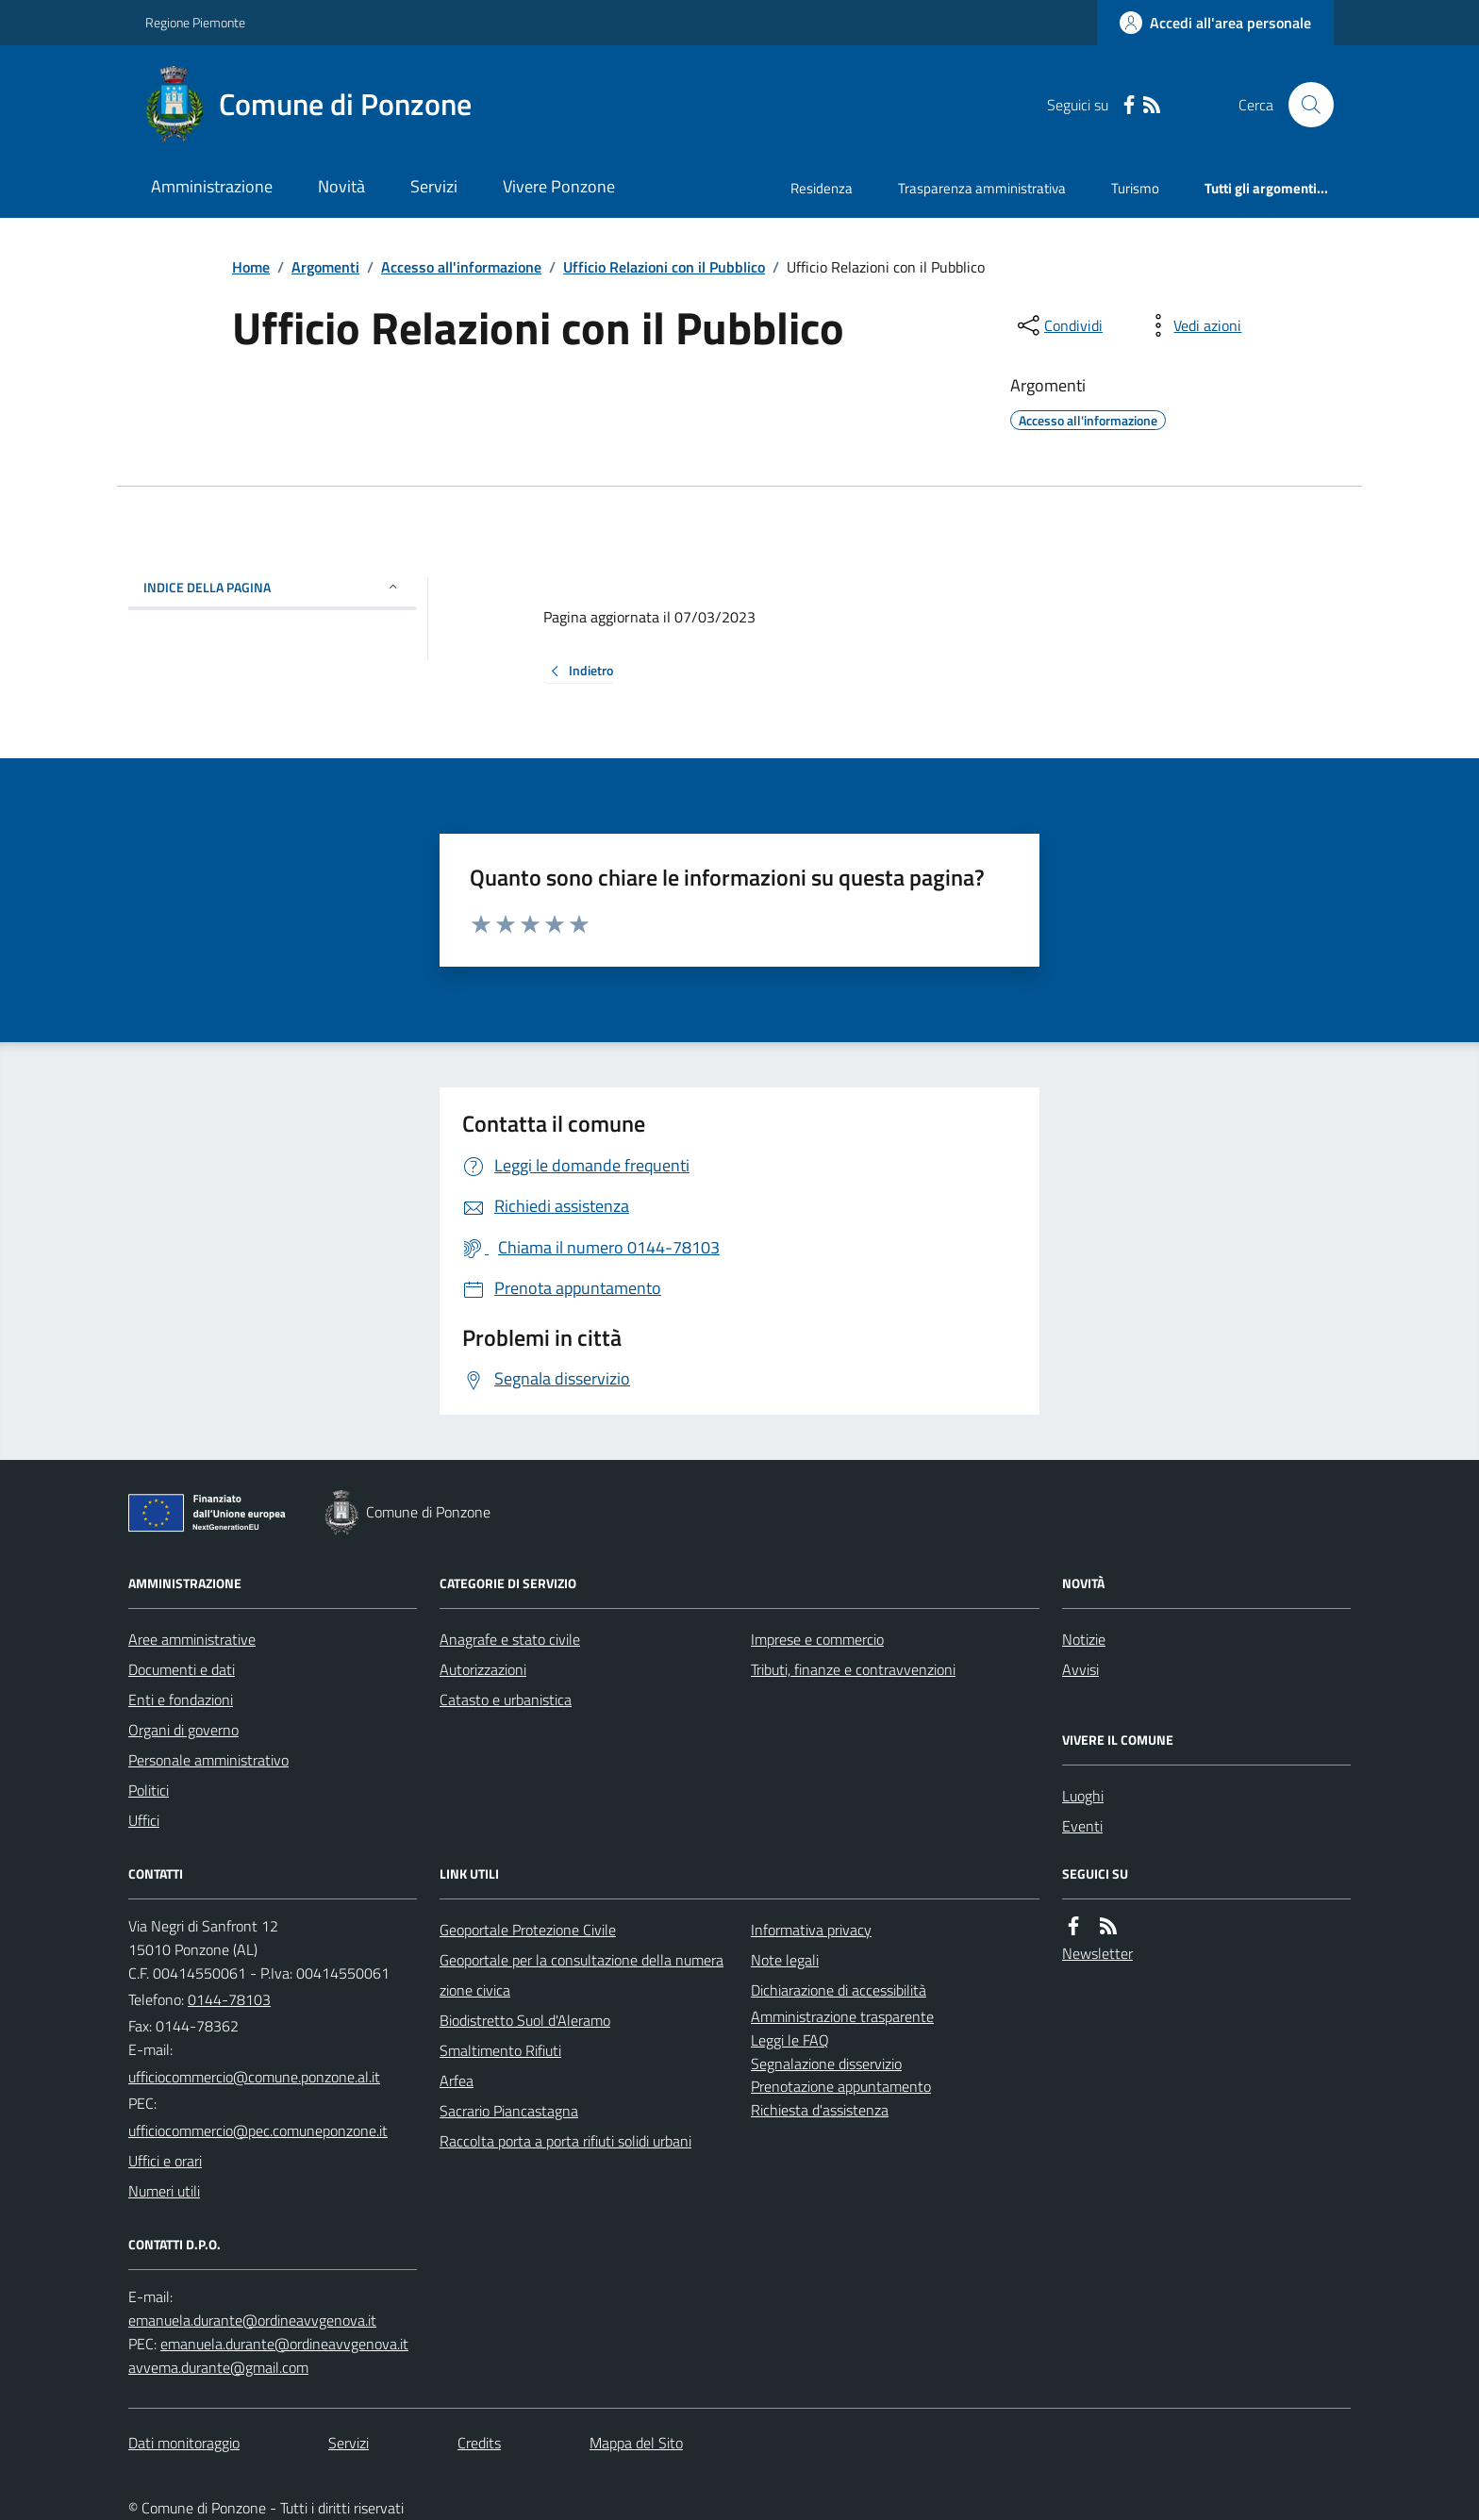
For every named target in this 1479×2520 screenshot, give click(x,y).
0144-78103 (229, 1999)
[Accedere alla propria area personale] (1215, 22)
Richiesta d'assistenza (820, 2109)
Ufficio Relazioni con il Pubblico (664, 267)
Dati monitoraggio (184, 2442)
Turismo (1135, 188)
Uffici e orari (165, 2160)
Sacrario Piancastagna (509, 2110)
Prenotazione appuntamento (841, 2086)
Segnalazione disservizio (826, 2063)
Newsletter (1097, 1953)
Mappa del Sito (636, 2442)
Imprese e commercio (817, 1639)
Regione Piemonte (195, 22)
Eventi (1082, 1826)
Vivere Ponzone (559, 186)
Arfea (457, 2080)
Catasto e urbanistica (506, 1699)
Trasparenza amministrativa (982, 188)
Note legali (785, 1959)
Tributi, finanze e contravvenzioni (853, 1669)
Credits (479, 2442)
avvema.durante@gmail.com (218, 2367)
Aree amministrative (192, 1639)
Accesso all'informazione (461, 267)
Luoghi (1083, 1795)
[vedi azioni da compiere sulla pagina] (1192, 325)
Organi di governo (183, 1729)
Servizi (433, 186)
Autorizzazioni (483, 1669)
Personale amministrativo (208, 1760)
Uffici (143, 1820)
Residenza (821, 188)
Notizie (1083, 1639)
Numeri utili (164, 2191)
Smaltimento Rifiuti (500, 2050)
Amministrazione (212, 186)
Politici (148, 1790)
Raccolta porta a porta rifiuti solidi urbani (565, 2141)
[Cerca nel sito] (1303, 104)
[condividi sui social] (1058, 325)
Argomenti (325, 267)
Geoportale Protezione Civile (528, 1929)
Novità (341, 186)
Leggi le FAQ (790, 2040)
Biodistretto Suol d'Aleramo (525, 2020)
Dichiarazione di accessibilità (838, 1990)
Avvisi (1080, 1669)
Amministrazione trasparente (842, 2016)
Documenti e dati (181, 1669)
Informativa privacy (811, 1929)
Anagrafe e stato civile (510, 1639)
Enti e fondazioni (180, 1699)
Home (251, 267)
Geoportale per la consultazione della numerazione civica (581, 1974)
